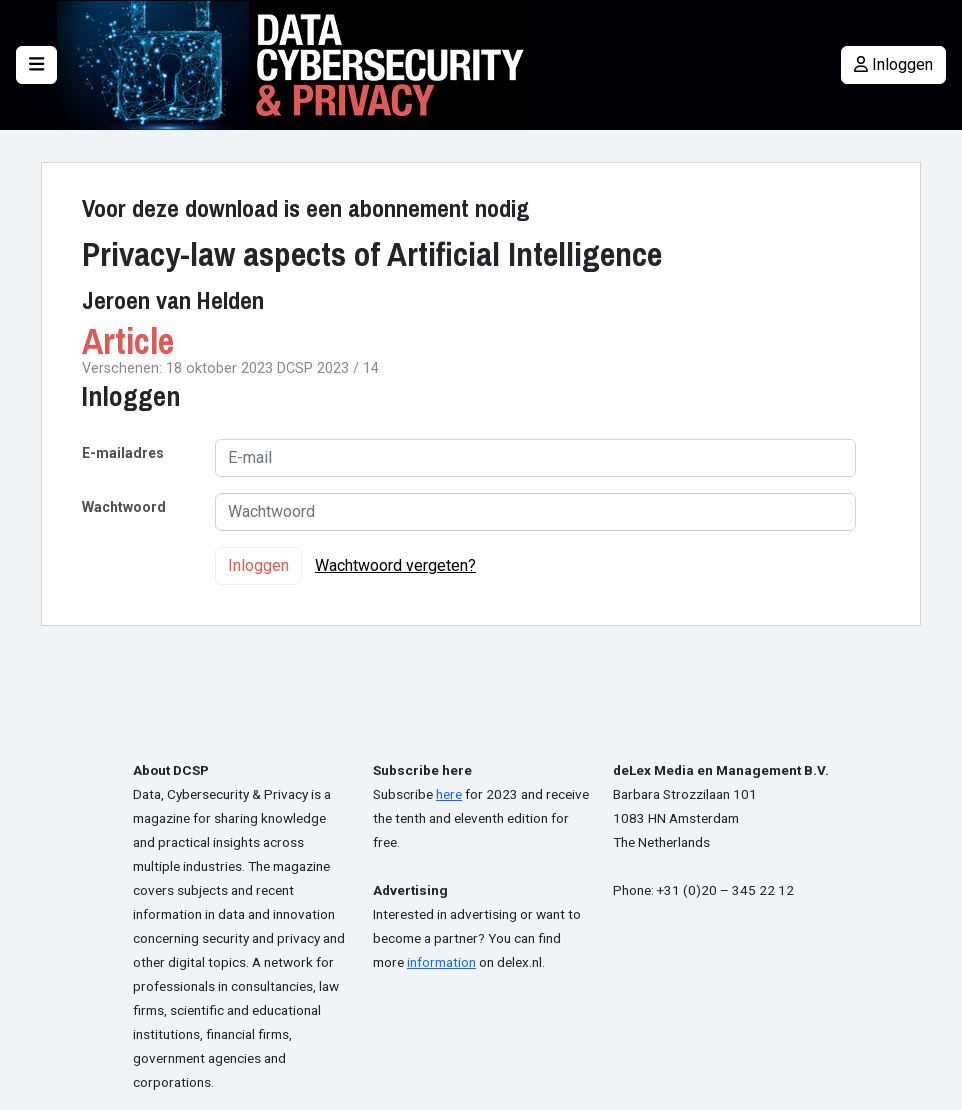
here (449, 794)
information (441, 962)
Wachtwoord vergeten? (395, 565)
